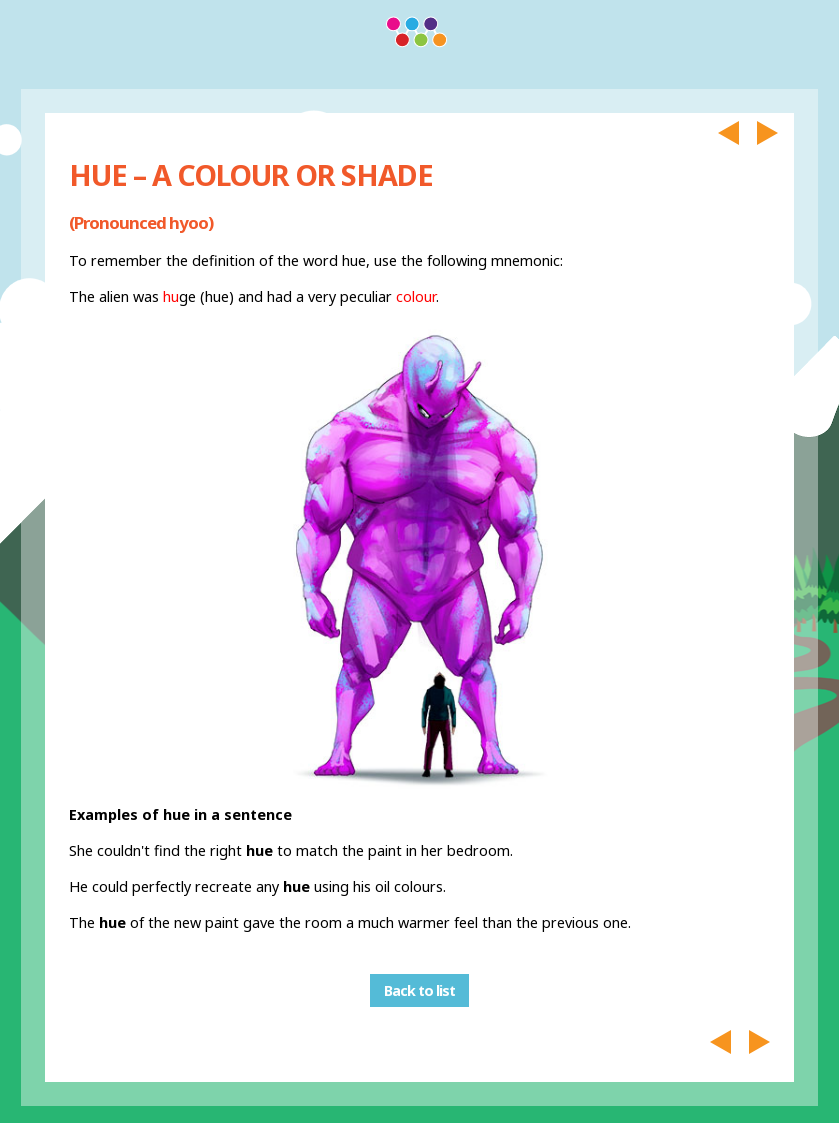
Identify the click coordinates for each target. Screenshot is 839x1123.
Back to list (419, 990)
